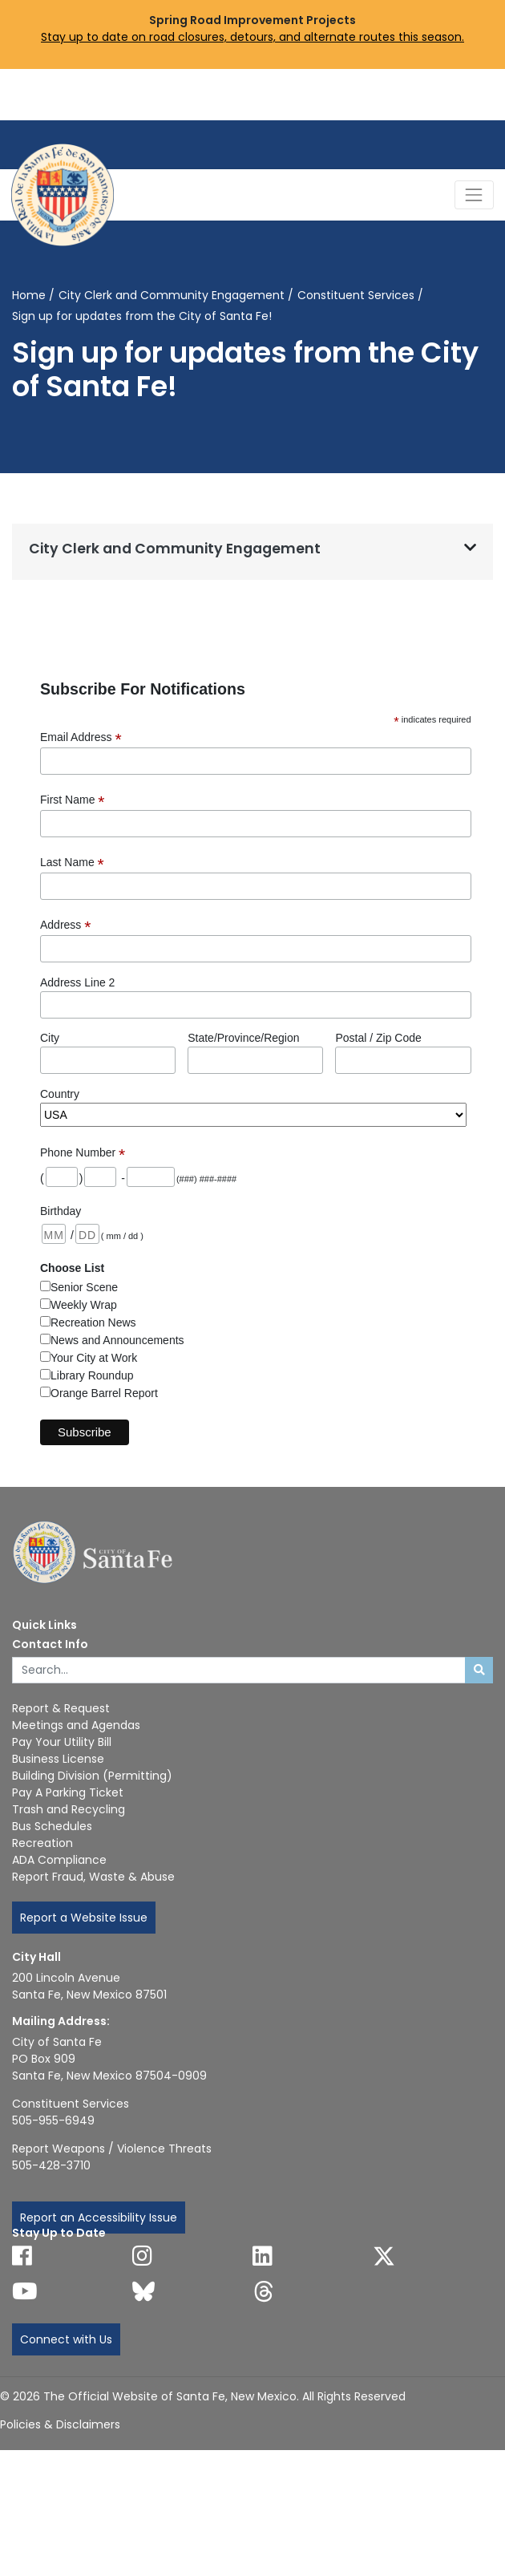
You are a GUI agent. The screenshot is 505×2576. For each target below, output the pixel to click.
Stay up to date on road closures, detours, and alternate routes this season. (252, 37)
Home (29, 295)
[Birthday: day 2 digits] (87, 1234)
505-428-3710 (51, 2165)
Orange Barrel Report (104, 1393)
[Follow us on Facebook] (22, 2256)
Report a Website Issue (83, 1918)
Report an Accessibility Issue (98, 2217)
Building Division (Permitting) (92, 1776)
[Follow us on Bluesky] (143, 2291)
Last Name (72, 862)
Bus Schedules (52, 1826)
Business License (58, 1759)
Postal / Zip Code (378, 1037)
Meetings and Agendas (76, 1725)
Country (59, 1094)
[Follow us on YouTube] (25, 2291)
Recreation (42, 1843)
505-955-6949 (53, 2120)
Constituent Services (355, 295)
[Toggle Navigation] (474, 194)
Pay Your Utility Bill (61, 1742)
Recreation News (93, 1322)
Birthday (60, 1211)
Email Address (81, 737)
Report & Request (61, 1708)
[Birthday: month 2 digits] (54, 1234)
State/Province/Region (243, 1037)
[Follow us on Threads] (263, 2291)
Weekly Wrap (83, 1304)
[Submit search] (479, 1670)
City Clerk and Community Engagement (172, 295)
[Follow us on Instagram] (142, 2256)
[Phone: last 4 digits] (151, 1177)
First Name (72, 800)
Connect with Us (66, 2339)
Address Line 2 (77, 982)
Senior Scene (84, 1287)
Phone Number (82, 1152)
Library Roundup (92, 1375)
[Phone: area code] (62, 1177)
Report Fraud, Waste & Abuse (93, 1877)
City (49, 1037)
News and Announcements (117, 1340)
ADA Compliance (59, 1860)
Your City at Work (93, 1357)
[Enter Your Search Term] (239, 1670)
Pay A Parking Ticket (67, 1792)
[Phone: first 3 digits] (100, 1177)
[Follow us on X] (384, 2256)
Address (65, 925)
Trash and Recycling (68, 1809)
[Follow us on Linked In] (262, 2256)
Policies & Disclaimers (60, 2424)
